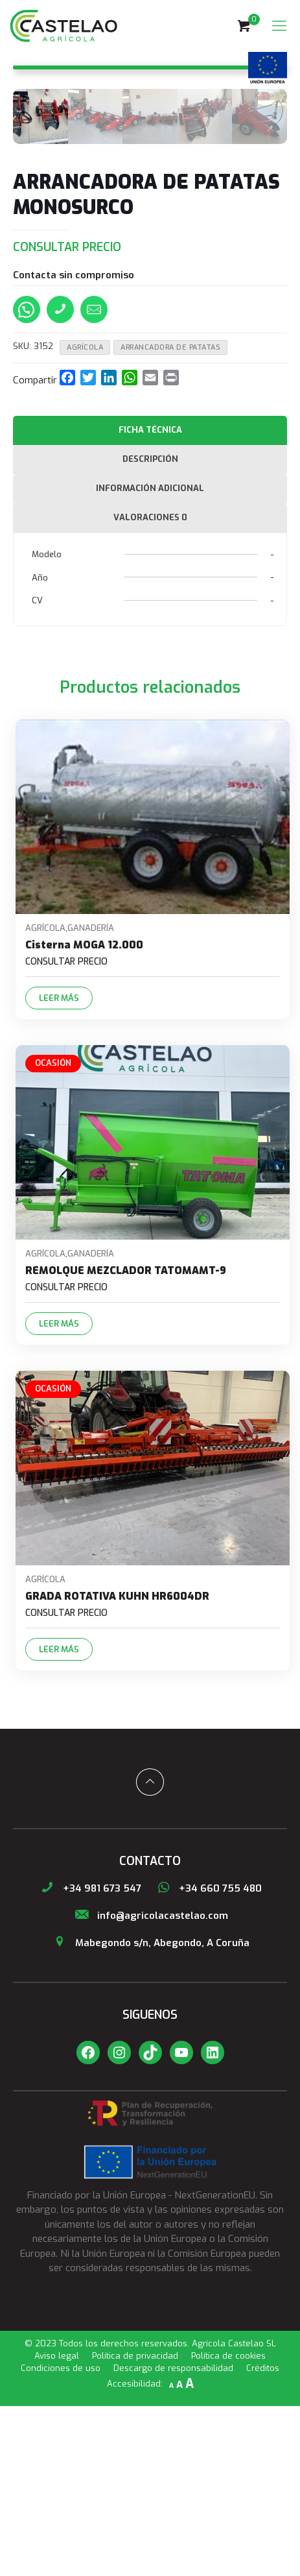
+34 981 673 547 (89, 2058)
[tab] (150, 601)
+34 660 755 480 (208, 2058)
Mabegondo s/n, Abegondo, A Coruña (150, 2112)
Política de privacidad (135, 2525)
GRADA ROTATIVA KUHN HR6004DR (117, 1766)
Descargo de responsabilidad (173, 2538)
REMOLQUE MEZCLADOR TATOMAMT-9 (125, 1440)
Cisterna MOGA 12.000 (84, 1115)
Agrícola (85, 518)
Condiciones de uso (60, 2538)
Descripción (150, 629)
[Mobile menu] (279, 26)
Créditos (262, 2538)
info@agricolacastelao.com (150, 2085)
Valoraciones (150, 687)
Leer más (59, 1168)
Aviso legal (56, 2525)
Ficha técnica (150, 600)
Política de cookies (228, 2525)
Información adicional (150, 658)
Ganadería (90, 1098)
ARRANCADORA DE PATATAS (170, 518)
